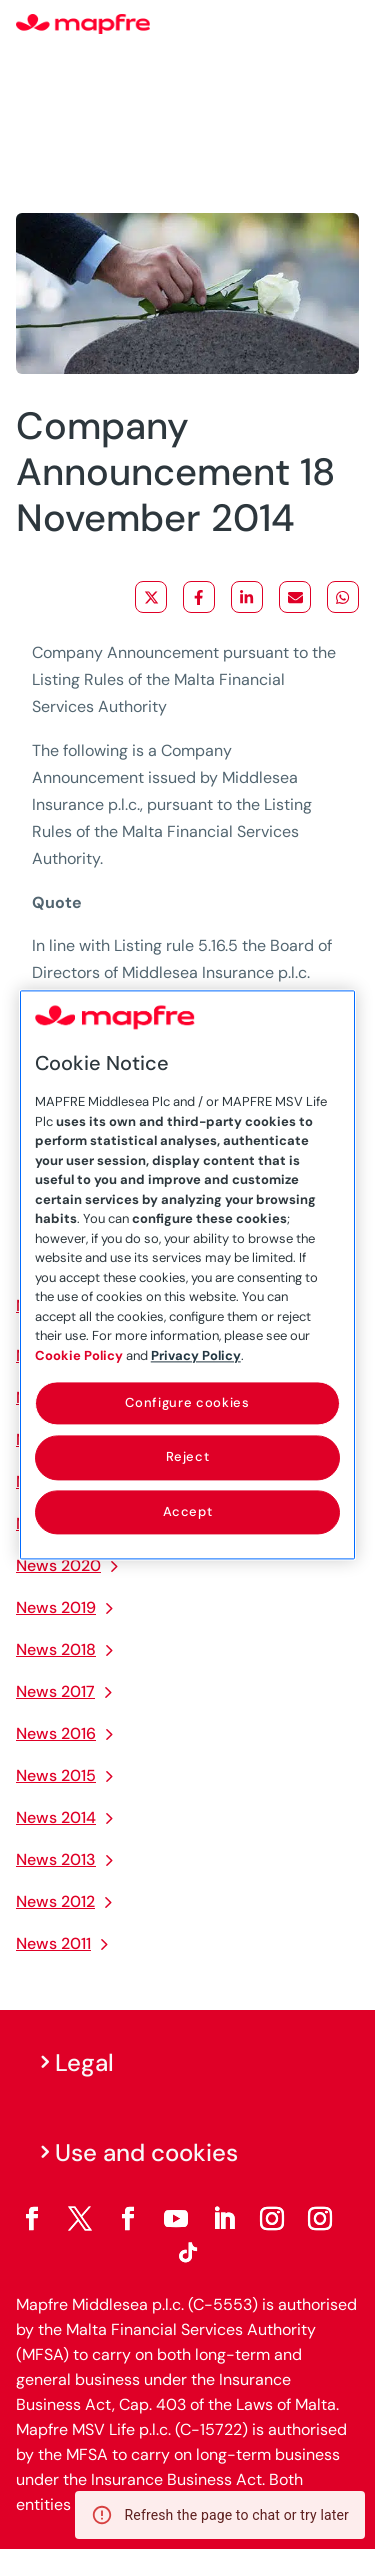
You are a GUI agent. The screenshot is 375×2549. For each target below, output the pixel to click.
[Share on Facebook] (199, 597)
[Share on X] (151, 597)
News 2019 (56, 1607)
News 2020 (58, 1565)
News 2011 (53, 1943)
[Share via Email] (295, 597)
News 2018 (56, 1649)
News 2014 (56, 1817)
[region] (188, 1274)
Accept (188, 1511)
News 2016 (56, 1733)
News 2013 (56, 1859)
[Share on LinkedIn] (247, 597)
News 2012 (55, 1901)
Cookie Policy (79, 1355)
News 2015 (56, 1775)
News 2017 (55, 1691)
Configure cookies (187, 1402)
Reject (188, 1457)
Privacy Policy (196, 1355)
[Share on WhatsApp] (343, 597)
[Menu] (346, 25)
